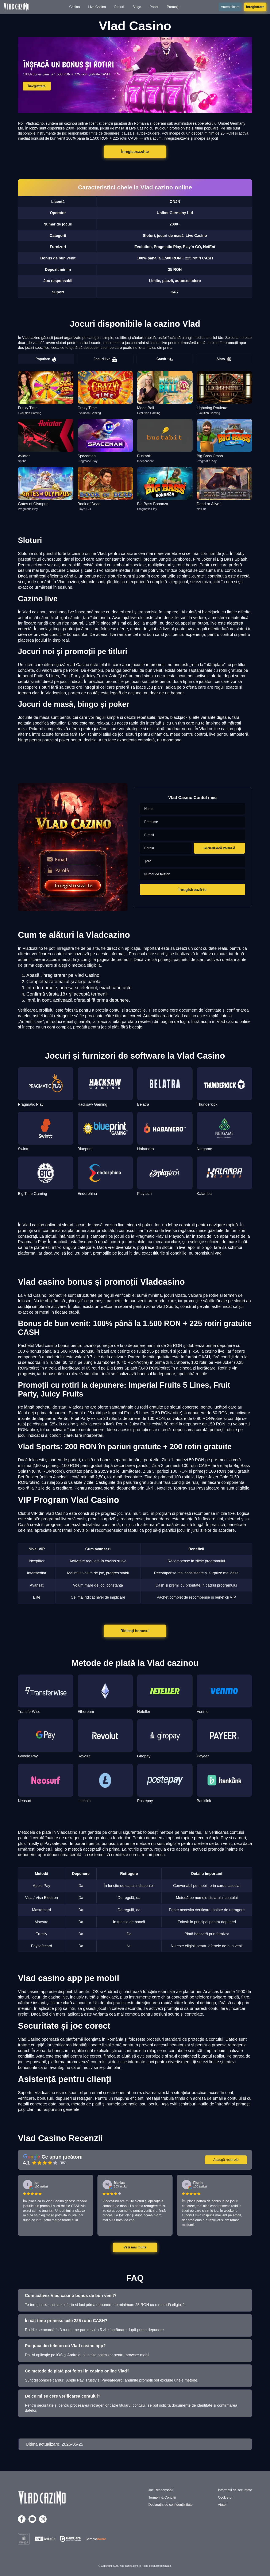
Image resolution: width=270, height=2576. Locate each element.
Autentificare (230, 7)
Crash (165, 359)
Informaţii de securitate (235, 2490)
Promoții (173, 7)
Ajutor (222, 2504)
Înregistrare (255, 7)
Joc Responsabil (160, 2490)
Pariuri (119, 7)
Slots (223, 359)
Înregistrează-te (135, 151)
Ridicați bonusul (135, 1631)
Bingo (136, 7)
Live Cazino (97, 7)
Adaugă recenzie (226, 2160)
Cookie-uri (225, 2497)
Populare (46, 359)
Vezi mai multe (135, 2247)
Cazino (74, 7)
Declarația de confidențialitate (170, 2504)
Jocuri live (105, 359)
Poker (154, 7)
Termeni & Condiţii (162, 2497)
